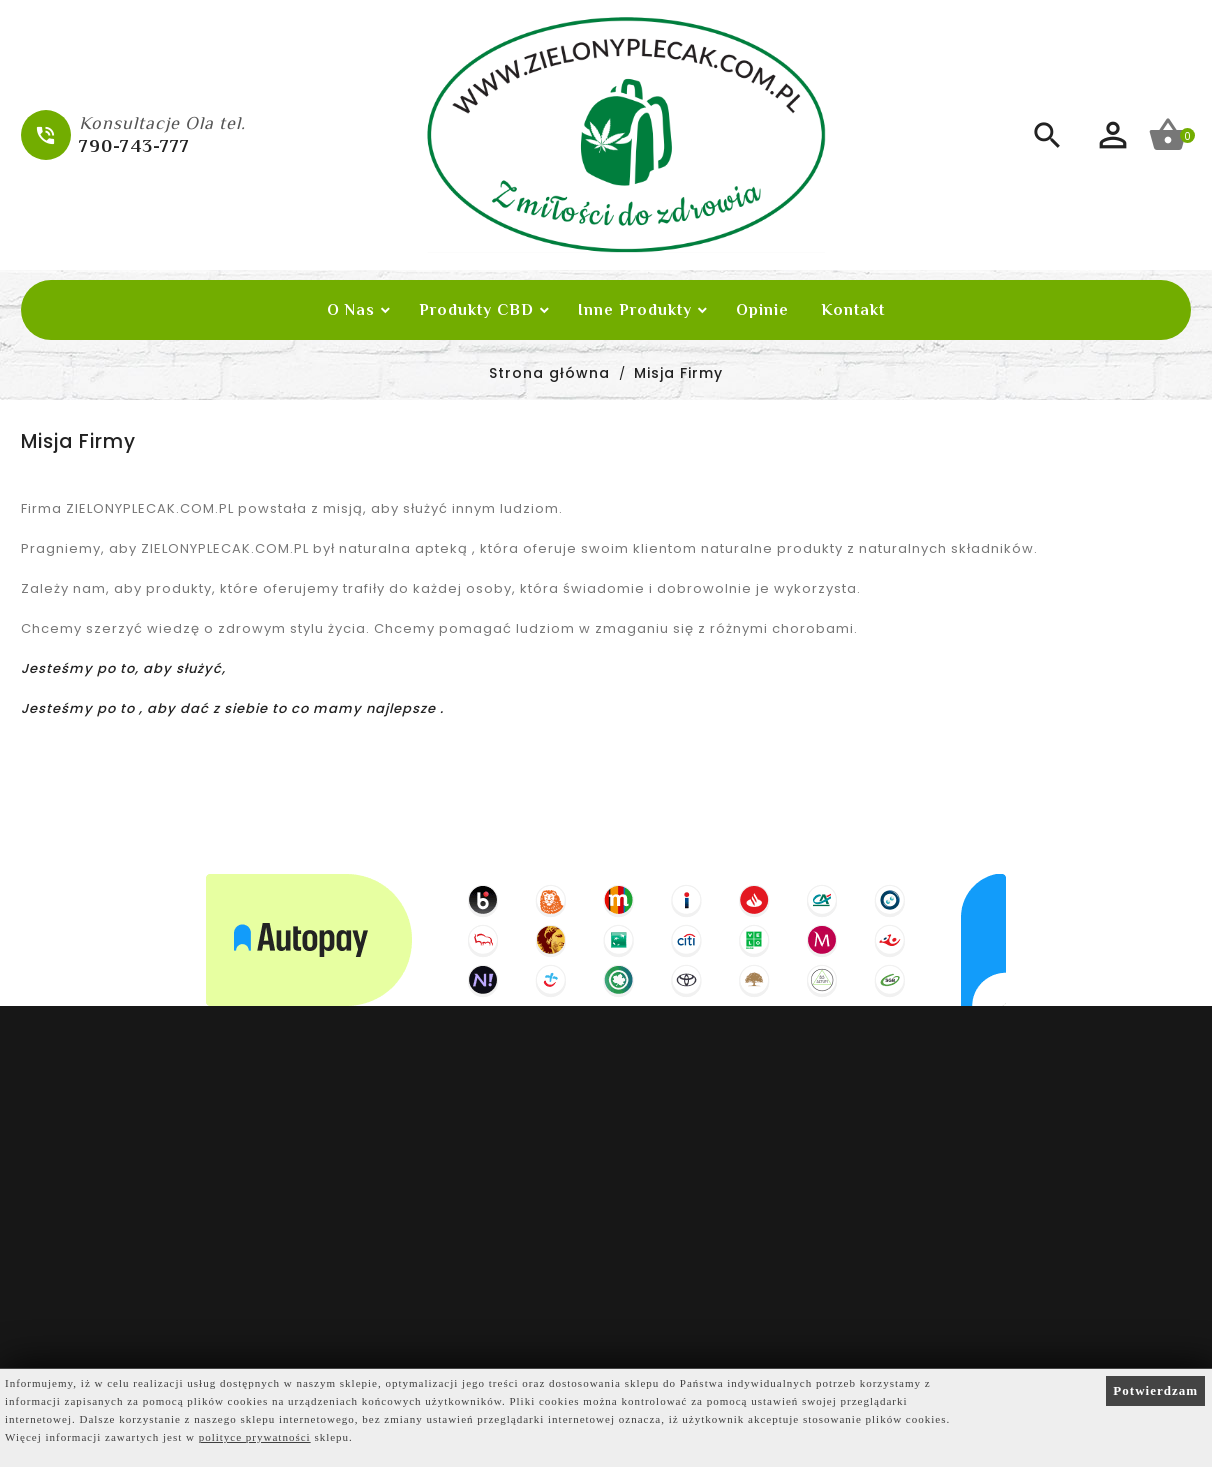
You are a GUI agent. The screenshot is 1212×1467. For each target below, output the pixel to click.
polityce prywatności (255, 1437)
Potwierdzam (1155, 1390)
